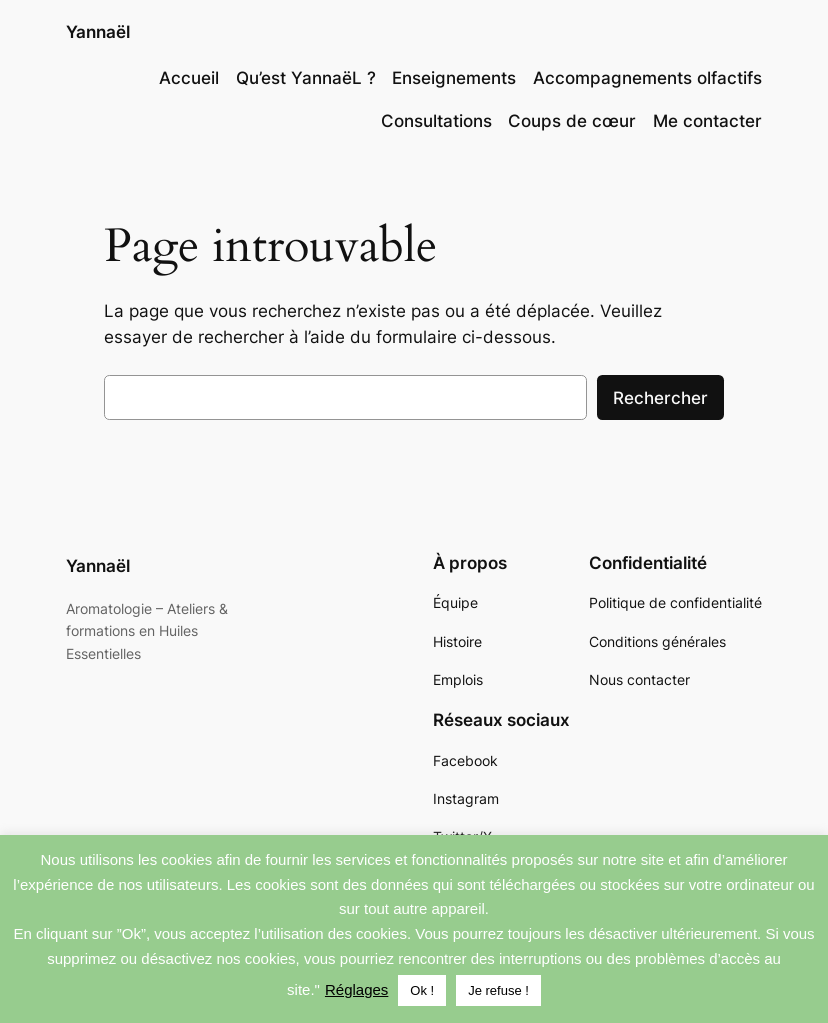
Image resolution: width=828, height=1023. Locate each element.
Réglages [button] (356, 989)
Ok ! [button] (422, 990)
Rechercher (660, 398)
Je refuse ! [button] (498, 990)
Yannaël (98, 32)
